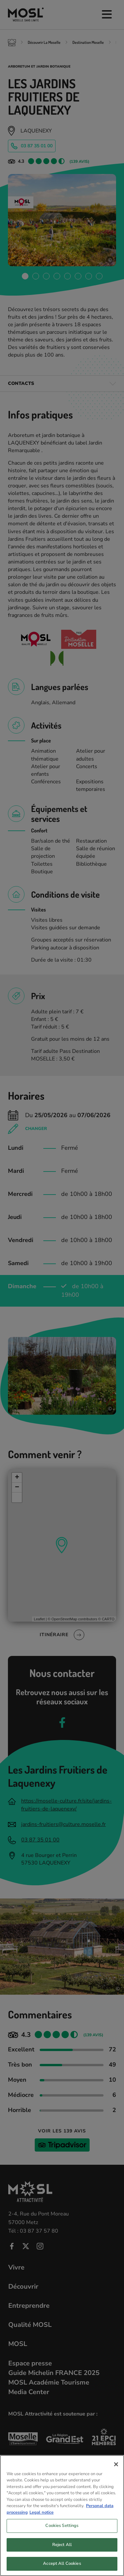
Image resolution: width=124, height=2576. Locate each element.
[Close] (116, 2466)
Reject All (62, 2547)
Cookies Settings (61, 2528)
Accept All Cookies (62, 2566)
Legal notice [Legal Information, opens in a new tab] (41, 2514)
